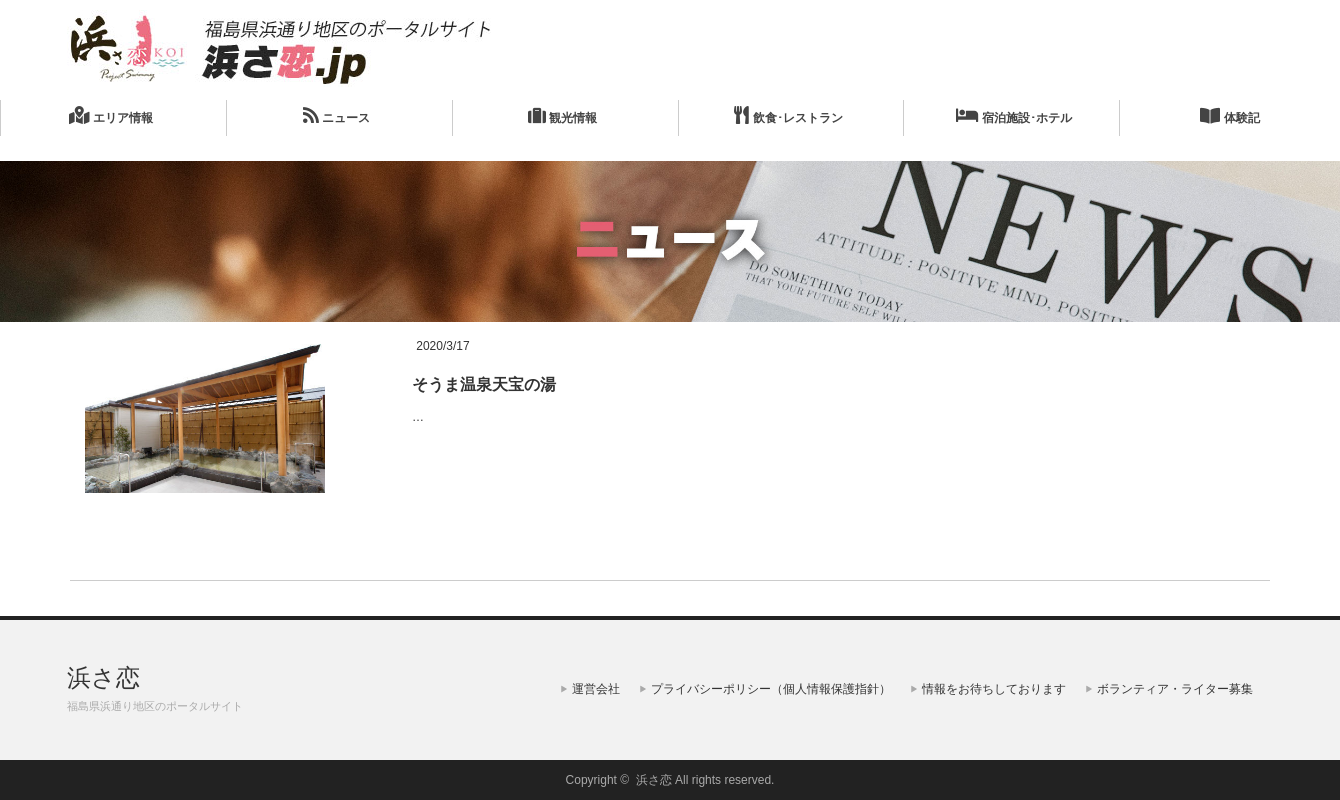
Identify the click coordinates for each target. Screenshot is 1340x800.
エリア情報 (110, 115)
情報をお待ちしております (994, 689)
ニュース (336, 115)
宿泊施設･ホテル (1014, 115)
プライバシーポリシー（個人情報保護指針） (771, 689)
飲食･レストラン (788, 115)
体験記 (1229, 115)
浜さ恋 (103, 677)
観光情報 (562, 115)
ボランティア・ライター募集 (1175, 689)
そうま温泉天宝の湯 (484, 384)
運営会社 (596, 689)
